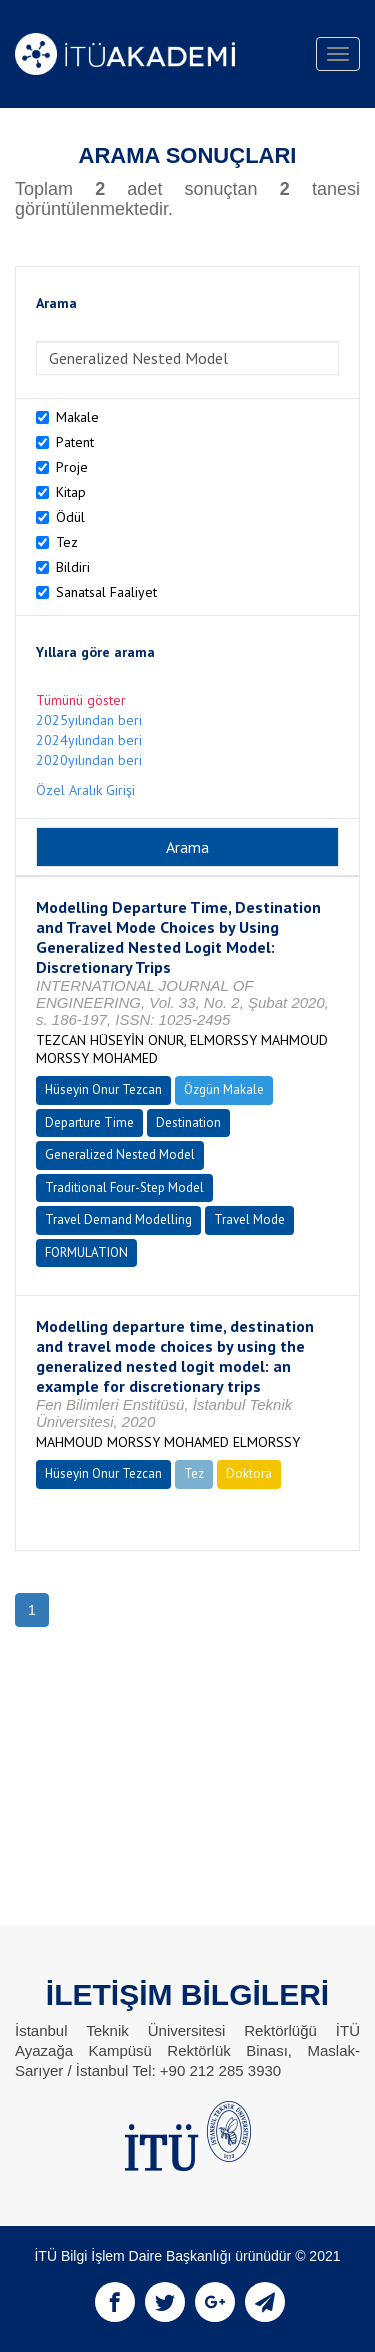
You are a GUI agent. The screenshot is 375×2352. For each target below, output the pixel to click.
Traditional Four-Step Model (124, 1187)
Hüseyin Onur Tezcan (103, 1089)
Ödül (70, 517)
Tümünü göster (81, 700)
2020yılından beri (89, 760)
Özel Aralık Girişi (85, 790)
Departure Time (89, 1122)
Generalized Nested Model (120, 1154)
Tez (67, 542)
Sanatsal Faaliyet (106, 592)
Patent (75, 442)
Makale (77, 417)
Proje (72, 467)
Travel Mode (249, 1219)
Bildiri (73, 567)
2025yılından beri (89, 720)
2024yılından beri (89, 740)
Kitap (71, 492)
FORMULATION (86, 1252)
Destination (188, 1122)
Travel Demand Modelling (118, 1219)
